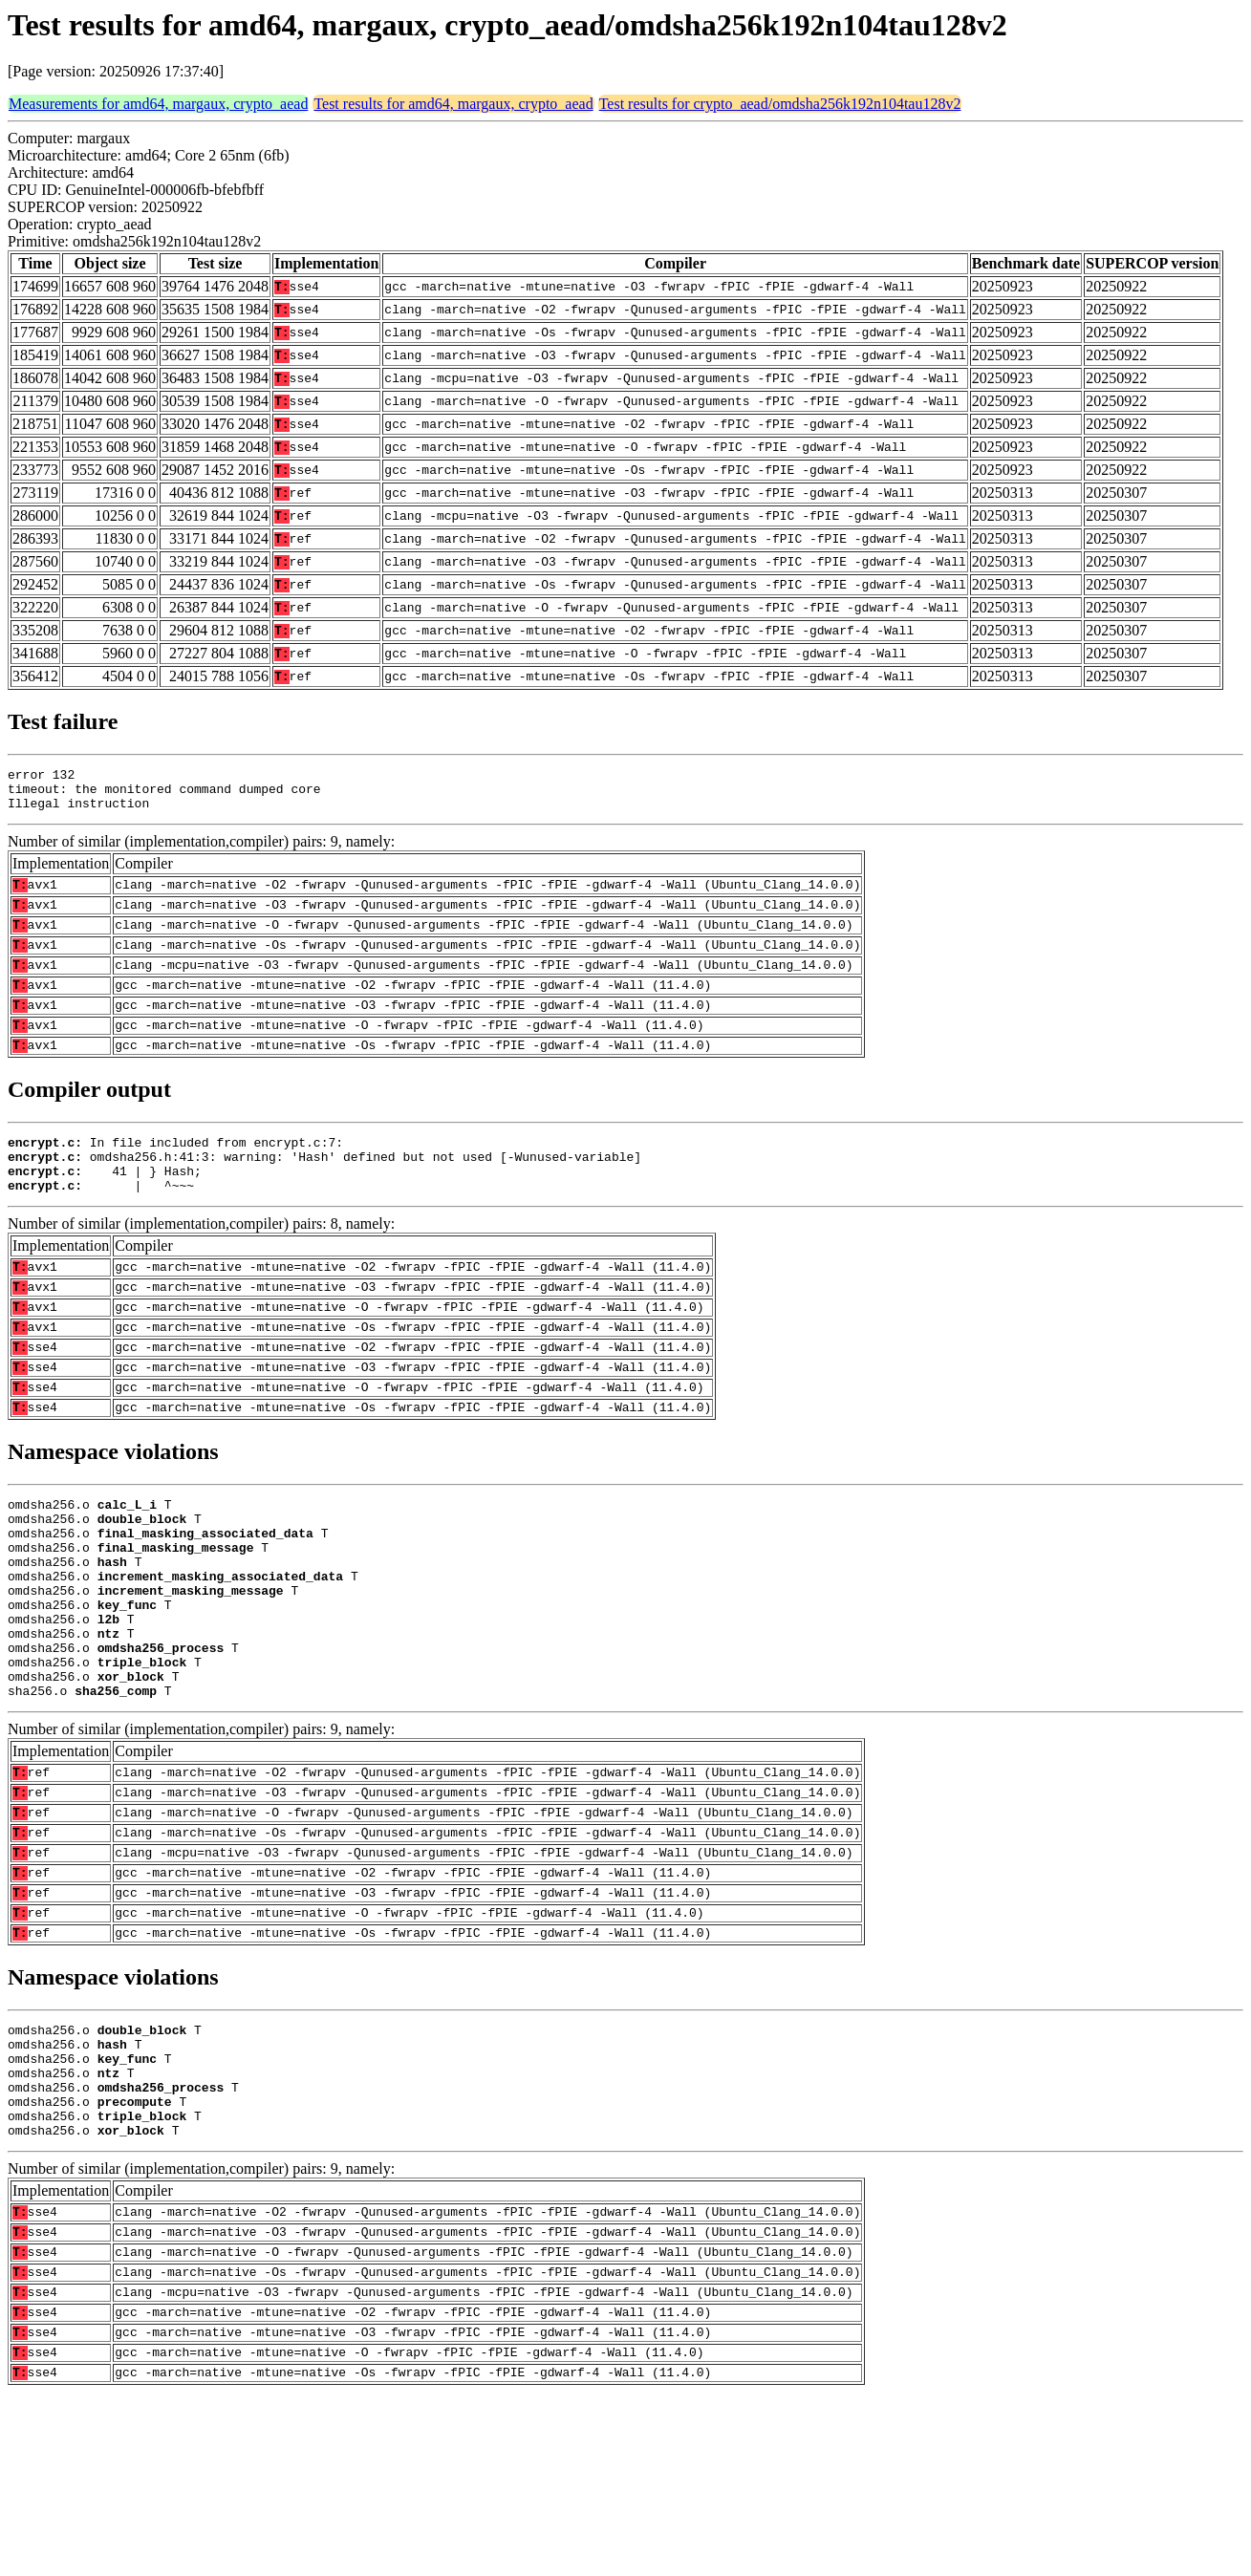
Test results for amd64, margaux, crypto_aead (453, 104)
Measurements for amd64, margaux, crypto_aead (158, 104)
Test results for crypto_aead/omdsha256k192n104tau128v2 (780, 104)
